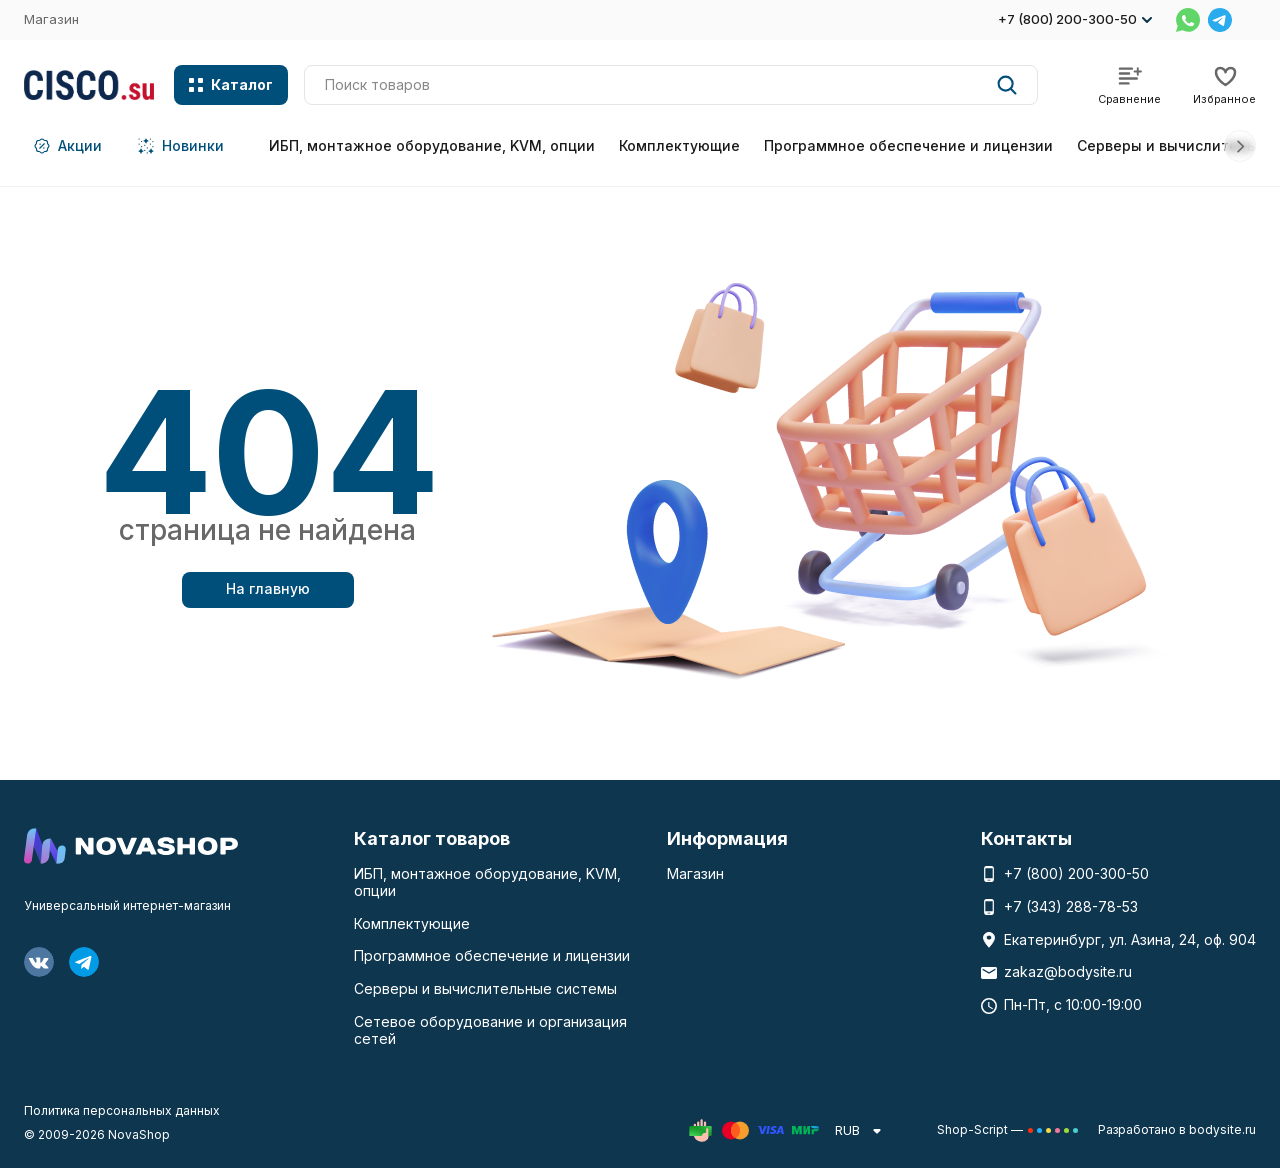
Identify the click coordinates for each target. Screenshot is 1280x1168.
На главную (268, 588)
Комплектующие (679, 145)
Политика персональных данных (122, 1110)
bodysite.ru (1222, 1129)
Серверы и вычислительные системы (485, 988)
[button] (1240, 146)
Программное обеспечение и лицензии (908, 145)
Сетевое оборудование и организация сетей (490, 1030)
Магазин (51, 19)
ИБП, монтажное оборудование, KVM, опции (432, 145)
